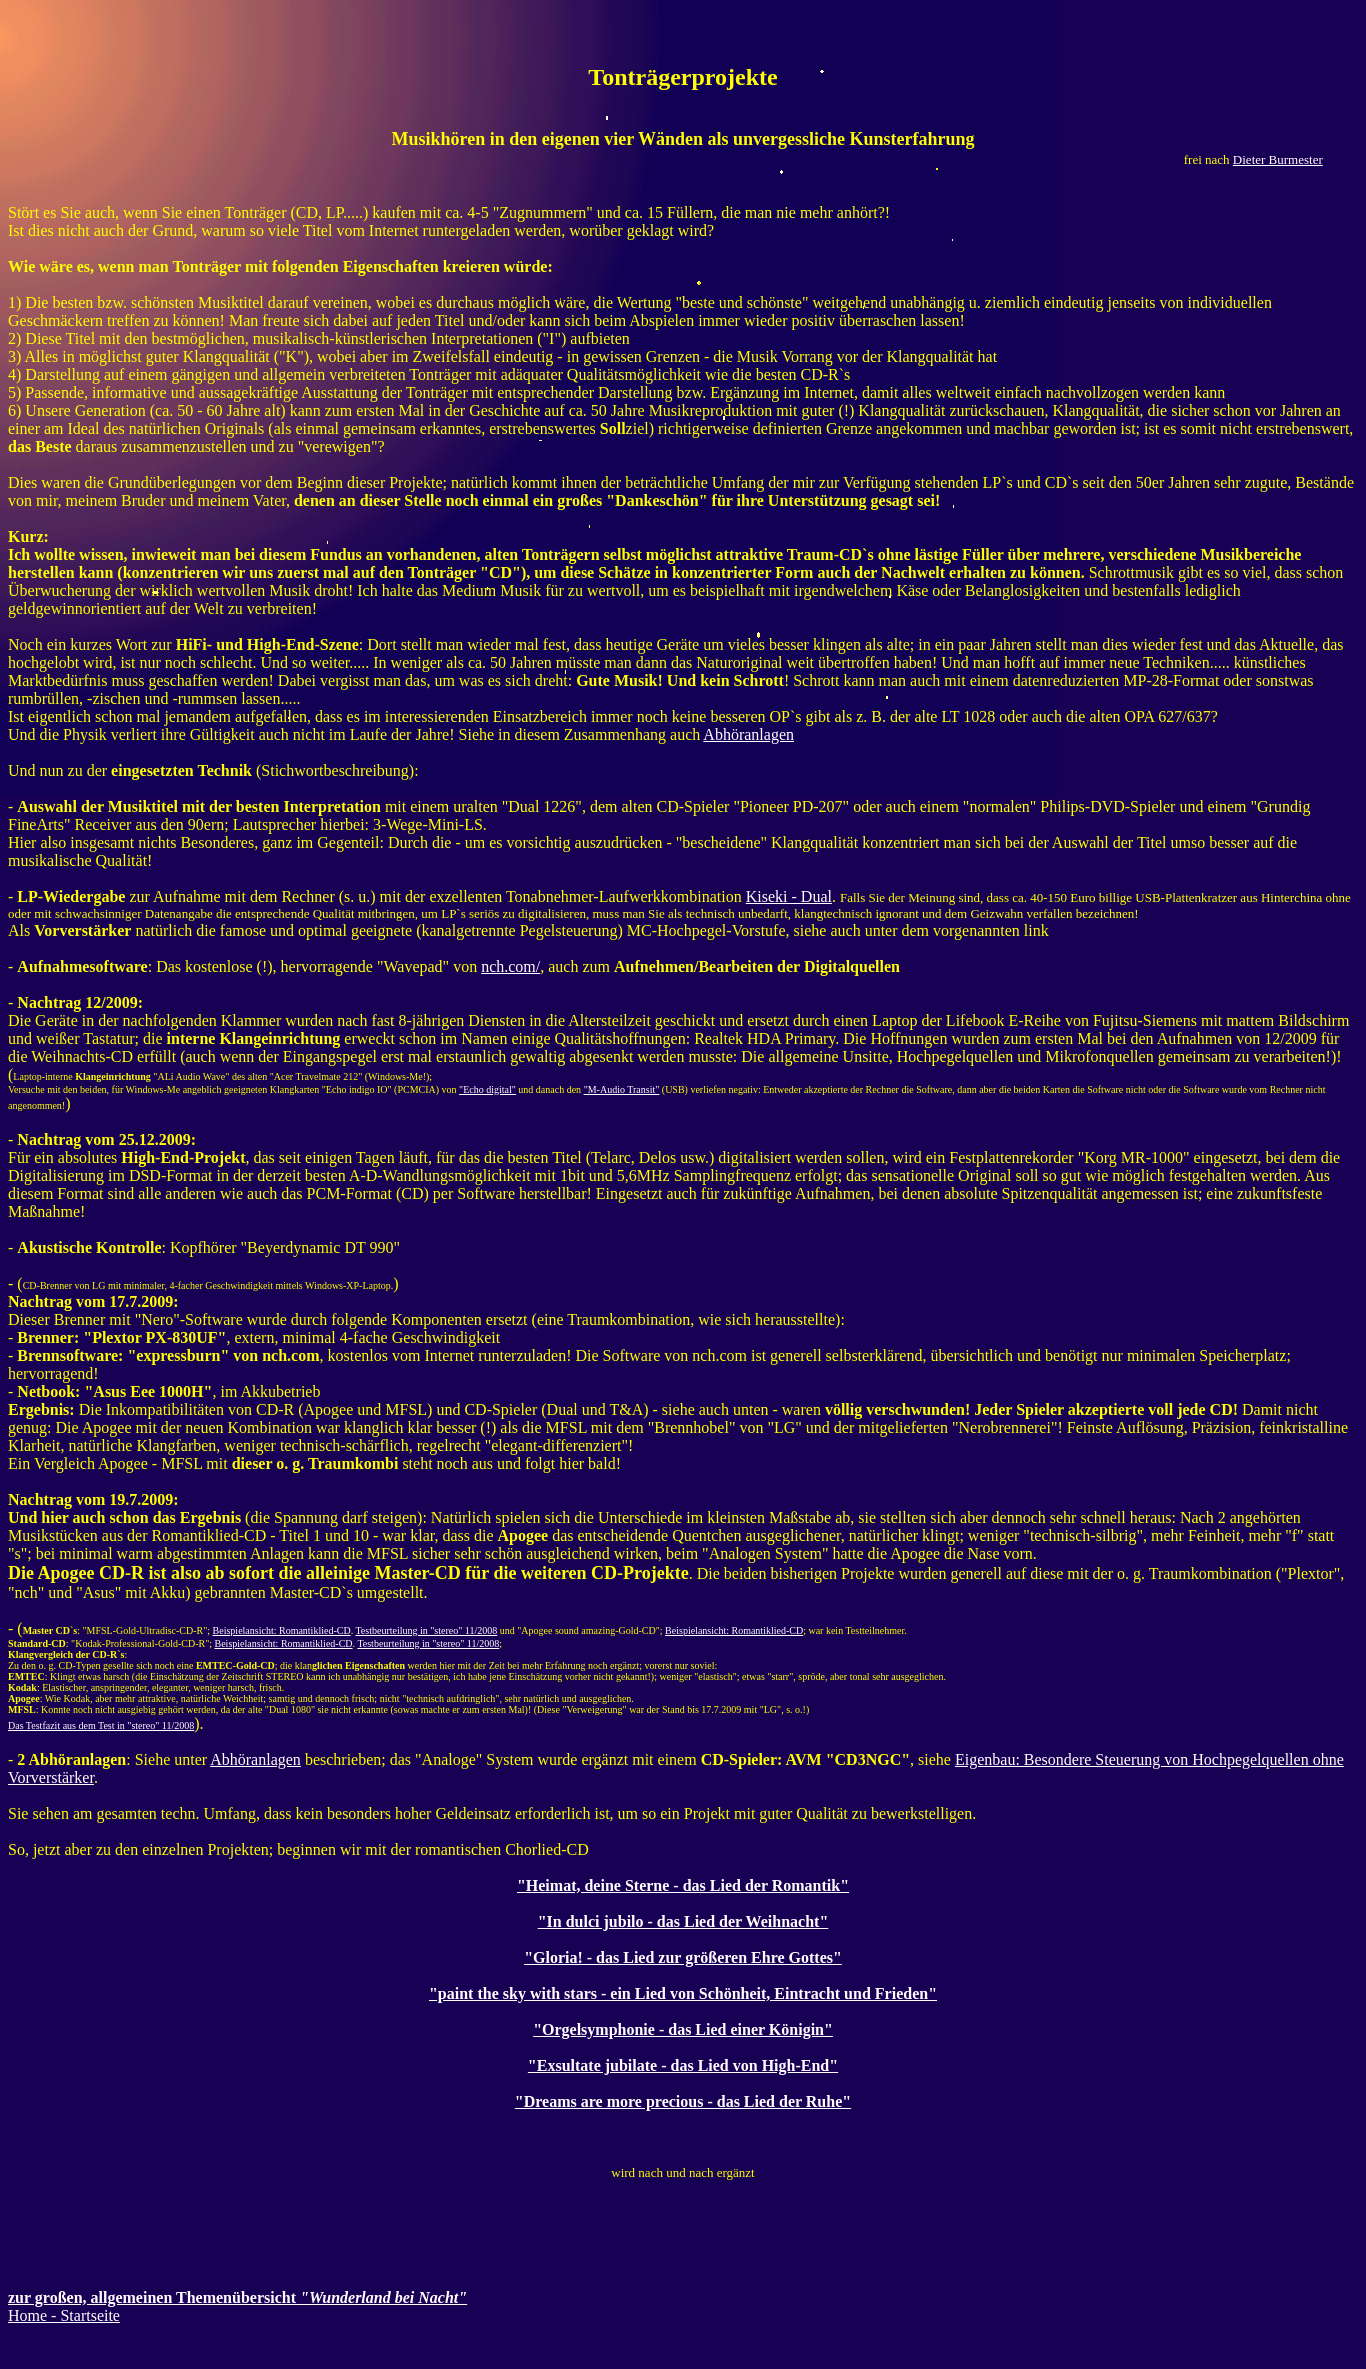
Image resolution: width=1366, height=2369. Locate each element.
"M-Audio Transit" (622, 1089)
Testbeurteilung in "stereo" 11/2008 (426, 1630)
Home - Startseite (64, 2315)
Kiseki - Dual (789, 896)
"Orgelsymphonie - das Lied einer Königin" (683, 2029)
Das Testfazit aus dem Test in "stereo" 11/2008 (101, 1725)
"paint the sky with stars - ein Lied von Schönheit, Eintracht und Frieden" (683, 1993)
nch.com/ (510, 966)
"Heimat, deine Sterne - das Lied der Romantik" (683, 1885)
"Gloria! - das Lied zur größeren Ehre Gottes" (683, 1957)
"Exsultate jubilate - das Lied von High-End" (683, 2065)
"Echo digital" (487, 1089)
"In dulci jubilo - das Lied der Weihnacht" (683, 1921)
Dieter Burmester (1278, 159)
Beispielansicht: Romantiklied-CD (282, 1630)
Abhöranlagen (748, 734)
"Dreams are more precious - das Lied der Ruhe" (683, 2101)
